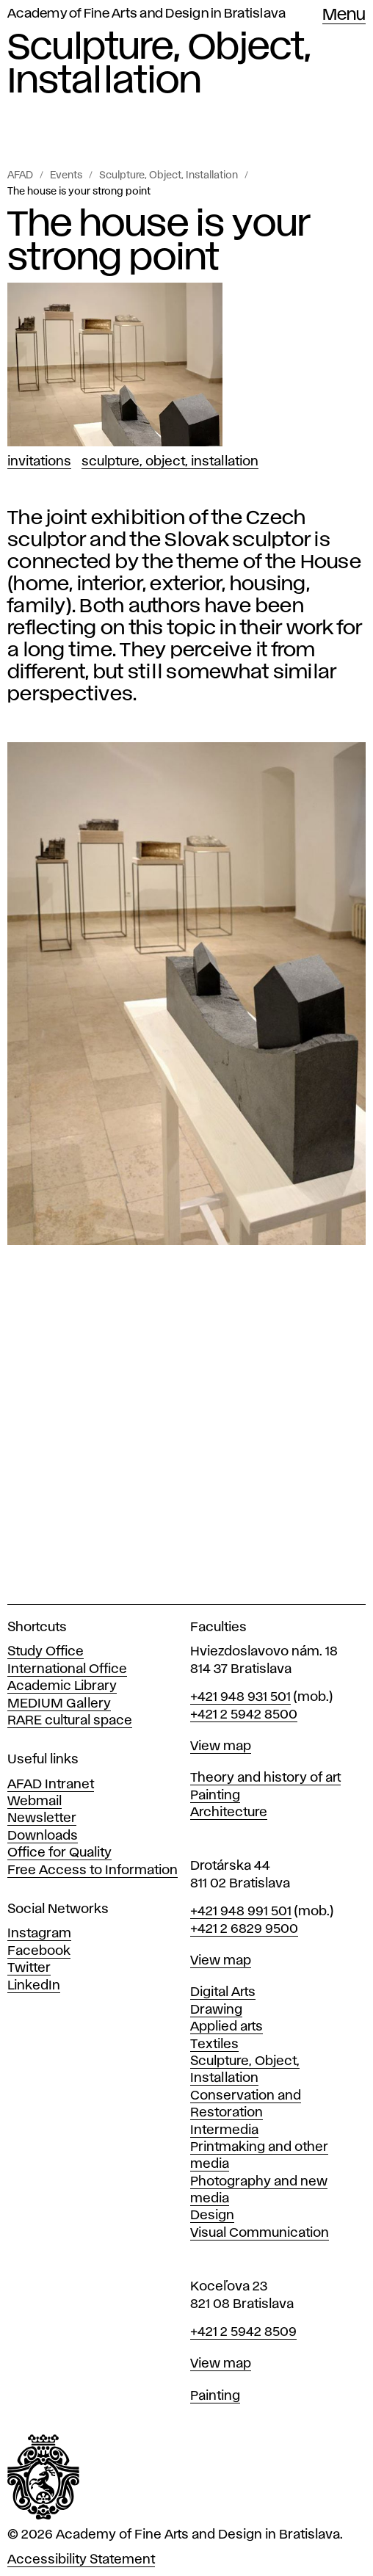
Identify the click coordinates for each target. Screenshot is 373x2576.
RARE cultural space (69, 1721)
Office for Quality (59, 1853)
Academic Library (62, 1686)
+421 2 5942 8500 (243, 1715)
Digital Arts (223, 1992)
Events (66, 175)
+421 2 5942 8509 (243, 2332)
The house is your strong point (79, 191)
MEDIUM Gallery (59, 1704)
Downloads (42, 1836)
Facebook (38, 1951)
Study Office (45, 1652)
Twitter (29, 1968)
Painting (215, 1796)
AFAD (20, 175)
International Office (67, 1669)
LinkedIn (33, 1986)
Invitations (39, 462)
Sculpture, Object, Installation (168, 175)
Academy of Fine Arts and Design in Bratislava (146, 14)
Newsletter (41, 1818)
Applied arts (226, 2027)
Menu (344, 15)
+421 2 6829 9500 (244, 1929)
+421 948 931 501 (240, 1697)
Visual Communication (259, 2233)
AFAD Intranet (50, 1784)
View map (220, 1746)
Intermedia (224, 2130)
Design (212, 2215)
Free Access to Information (92, 1870)
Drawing (216, 2010)
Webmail (34, 1801)
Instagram (39, 1934)
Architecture (228, 1812)
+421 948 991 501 (240, 1912)
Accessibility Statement (81, 2560)
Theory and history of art (265, 1778)
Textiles (214, 2044)
